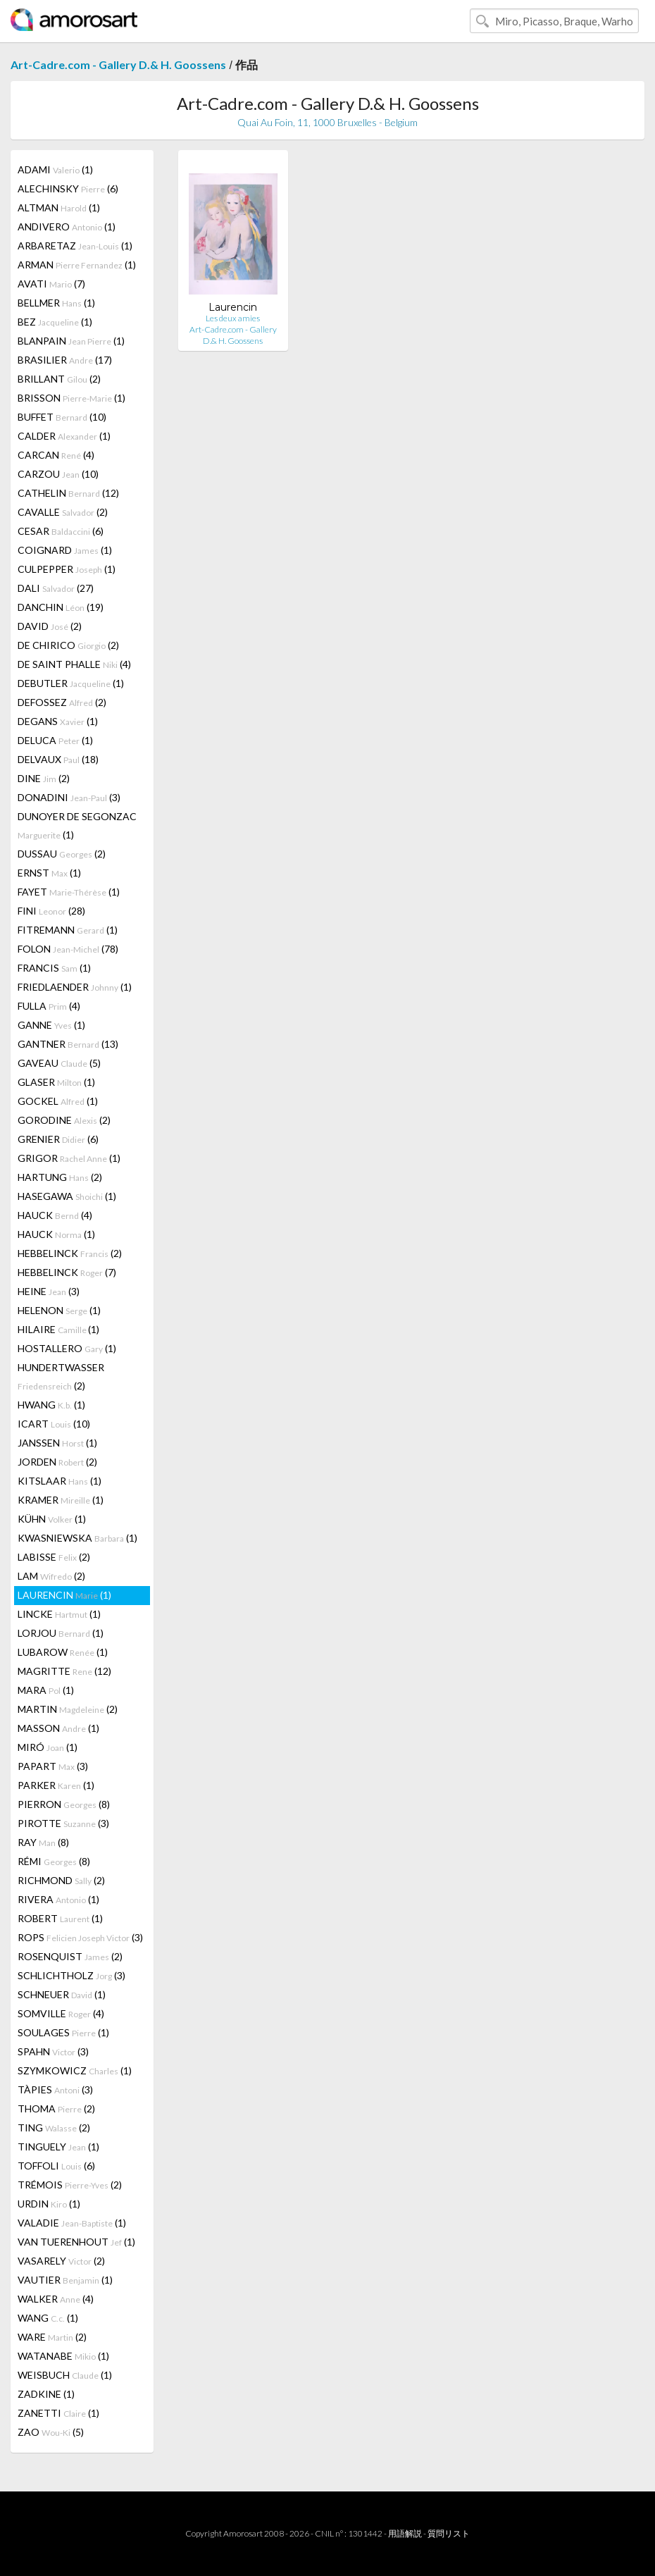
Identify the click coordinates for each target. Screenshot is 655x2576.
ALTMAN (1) (59, 207)
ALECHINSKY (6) (68, 188)
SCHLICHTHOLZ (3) (71, 1975)
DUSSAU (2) (62, 854)
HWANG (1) (51, 1405)
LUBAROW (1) (63, 1652)
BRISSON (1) (71, 398)
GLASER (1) (56, 1082)
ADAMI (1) (55, 169)
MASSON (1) (58, 1728)
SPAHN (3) (53, 2051)
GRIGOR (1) (69, 1158)
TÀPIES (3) (55, 2089)
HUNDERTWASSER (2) (61, 1376)
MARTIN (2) (68, 1709)
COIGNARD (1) (65, 550)
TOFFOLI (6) (56, 2166)
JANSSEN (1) (57, 1443)
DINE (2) (44, 778)
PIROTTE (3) (63, 1823)
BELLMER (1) (56, 303)
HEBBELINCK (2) (70, 1253)
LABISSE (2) (54, 1557)
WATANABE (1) (63, 2356)
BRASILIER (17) (65, 360)
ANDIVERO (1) (67, 227)
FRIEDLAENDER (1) (75, 987)
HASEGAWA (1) (67, 1196)
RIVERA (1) (58, 1899)
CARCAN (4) (56, 455)
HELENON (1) (59, 1310)
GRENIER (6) (58, 1139)
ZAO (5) (51, 2432)
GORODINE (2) (64, 1120)
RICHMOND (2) (61, 1880)
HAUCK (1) (56, 1234)
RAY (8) (43, 1842)
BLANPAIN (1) (71, 341)
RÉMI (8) (54, 1861)
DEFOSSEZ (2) (62, 702)
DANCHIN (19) (61, 607)
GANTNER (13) (68, 1044)
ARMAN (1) (77, 265)
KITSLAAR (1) (59, 1481)
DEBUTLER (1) (71, 683)
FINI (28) (51, 911)
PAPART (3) (53, 1766)
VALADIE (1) (72, 2223)
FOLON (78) (68, 949)
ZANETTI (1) (58, 2413)
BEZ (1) (55, 322)
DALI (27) (56, 588)
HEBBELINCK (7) (67, 1272)
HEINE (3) (49, 1291)
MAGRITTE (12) (64, 1671)
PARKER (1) (56, 1785)
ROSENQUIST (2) (70, 1956)
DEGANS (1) (58, 721)
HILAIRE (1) (58, 1329)
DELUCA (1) (55, 740)
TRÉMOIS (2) (70, 2185)
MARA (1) (46, 1690)
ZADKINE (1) (46, 2394)
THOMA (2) (56, 2108)
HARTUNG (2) (60, 1177)
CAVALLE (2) (63, 512)
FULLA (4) (49, 1006)
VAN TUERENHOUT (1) (76, 2242)
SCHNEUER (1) (62, 1994)
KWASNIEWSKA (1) (77, 1538)
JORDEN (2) (57, 1462)
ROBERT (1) (60, 1918)
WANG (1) (48, 2318)
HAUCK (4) (55, 1215)
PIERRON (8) (64, 1804)
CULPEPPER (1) (67, 569)
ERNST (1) (49, 873)
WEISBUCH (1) (65, 2375)
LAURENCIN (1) (64, 1595)
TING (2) (54, 2128)
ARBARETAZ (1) (75, 246)
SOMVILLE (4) (61, 2013)
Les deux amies (233, 318)
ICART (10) (54, 1424)
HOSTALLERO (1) (67, 1348)
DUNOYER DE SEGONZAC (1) (77, 825)
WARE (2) (52, 2337)
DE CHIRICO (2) (68, 645)
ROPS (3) (80, 1937)
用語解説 (405, 2533)
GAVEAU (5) (59, 1063)
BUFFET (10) (62, 417)
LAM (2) (51, 1576)
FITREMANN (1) (68, 930)
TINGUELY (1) (58, 2147)
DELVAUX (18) (58, 759)
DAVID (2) (50, 626)
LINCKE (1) (59, 1614)
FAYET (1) (69, 892)
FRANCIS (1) (54, 968)
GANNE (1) (51, 1025)
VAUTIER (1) (65, 2280)
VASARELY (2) (61, 2261)
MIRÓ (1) (47, 1747)
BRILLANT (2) (59, 379)
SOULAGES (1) (63, 2032)
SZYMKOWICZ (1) (75, 2070)
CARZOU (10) (58, 474)
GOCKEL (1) (58, 1101)
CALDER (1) (64, 436)
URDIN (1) (49, 2204)
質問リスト (449, 2533)
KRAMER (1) (61, 1500)
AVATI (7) (51, 284)
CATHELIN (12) (68, 493)
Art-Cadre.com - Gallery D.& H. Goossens (118, 64)
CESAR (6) (61, 531)
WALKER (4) (56, 2299)
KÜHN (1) (52, 1519)
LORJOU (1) (61, 1633)
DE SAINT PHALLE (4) (74, 664)
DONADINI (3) (69, 797)
